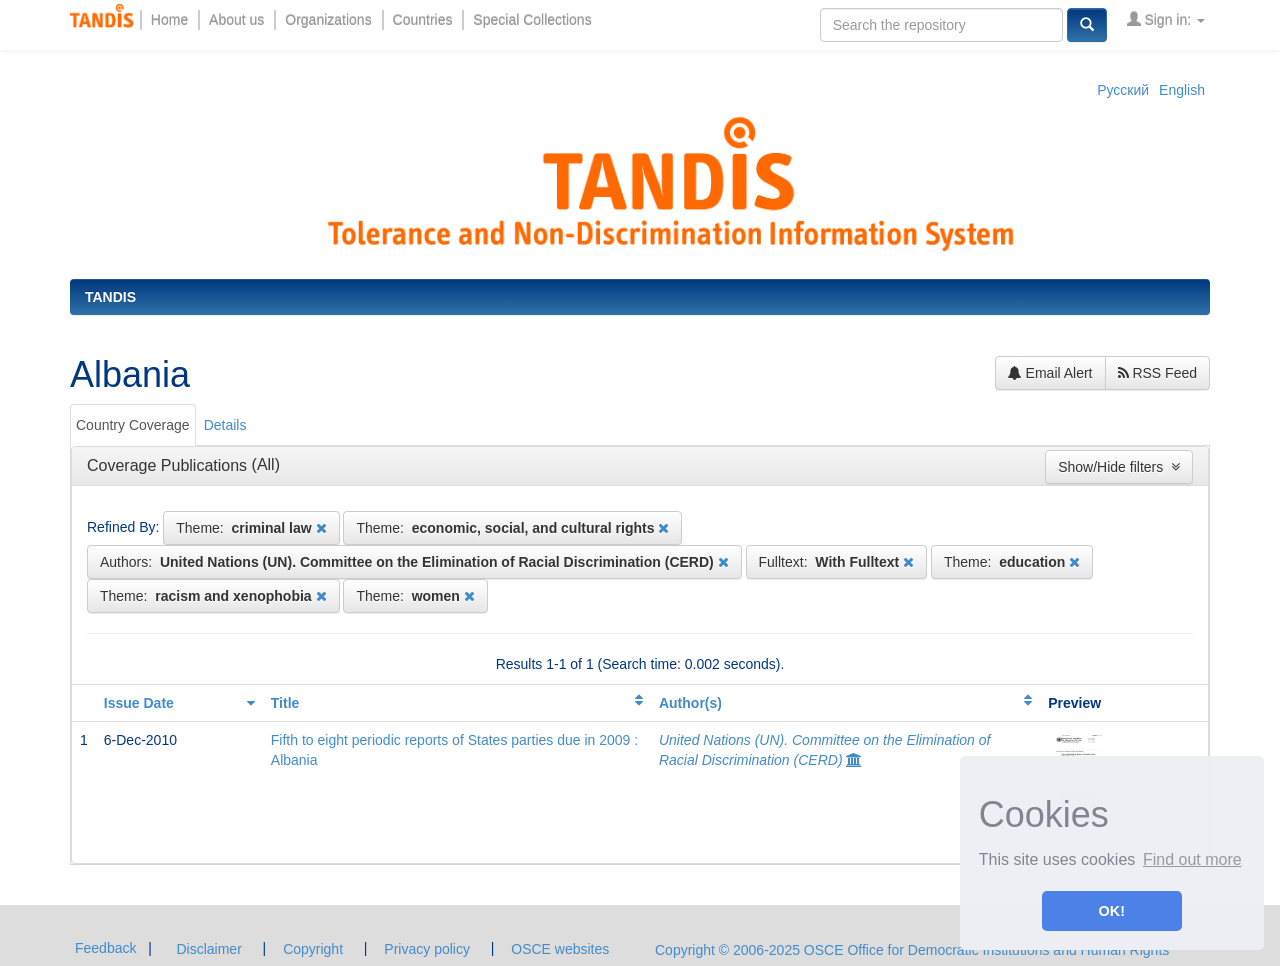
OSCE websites (560, 949)
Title (285, 703)
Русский (1123, 90)
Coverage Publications (169, 465)
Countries (423, 20)
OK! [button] (1112, 911)
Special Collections (532, 20)
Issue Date (139, 703)
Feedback (105, 948)
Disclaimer (208, 949)
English (1182, 90)
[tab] (134, 425)
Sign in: (1166, 19)
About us (236, 20)
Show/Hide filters (1119, 467)
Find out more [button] (1192, 859)
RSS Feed (1157, 373)
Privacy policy (427, 949)
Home (169, 20)
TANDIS (110, 297)
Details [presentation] (225, 425)
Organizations (328, 20)
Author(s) (690, 703)
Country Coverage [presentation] (133, 425)
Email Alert (1050, 373)
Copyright (313, 949)
